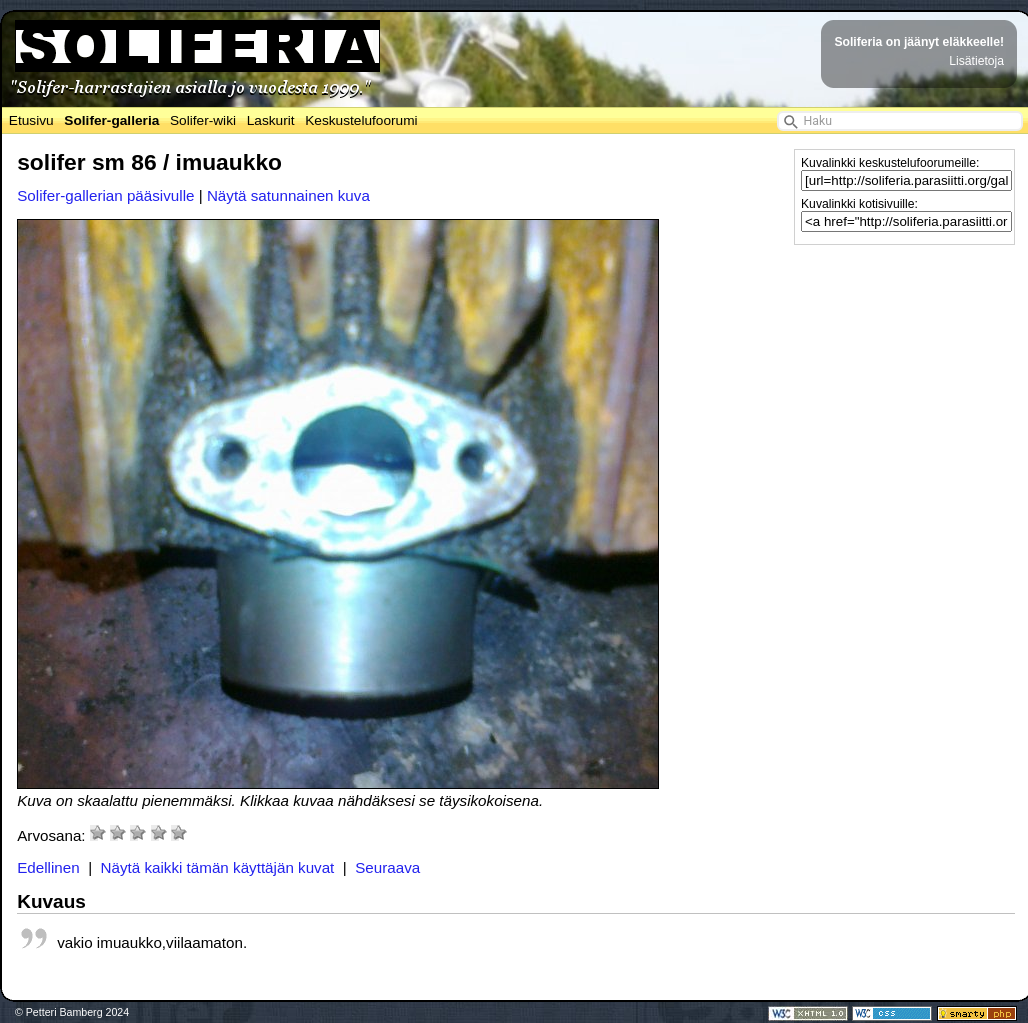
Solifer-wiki (203, 120)
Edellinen (48, 867)
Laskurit (271, 120)
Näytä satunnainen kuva (288, 195)
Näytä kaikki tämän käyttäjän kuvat (218, 867)
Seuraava (387, 867)
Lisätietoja (976, 61)
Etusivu (31, 120)
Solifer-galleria (111, 120)
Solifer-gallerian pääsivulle (105, 195)
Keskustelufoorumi (361, 120)
